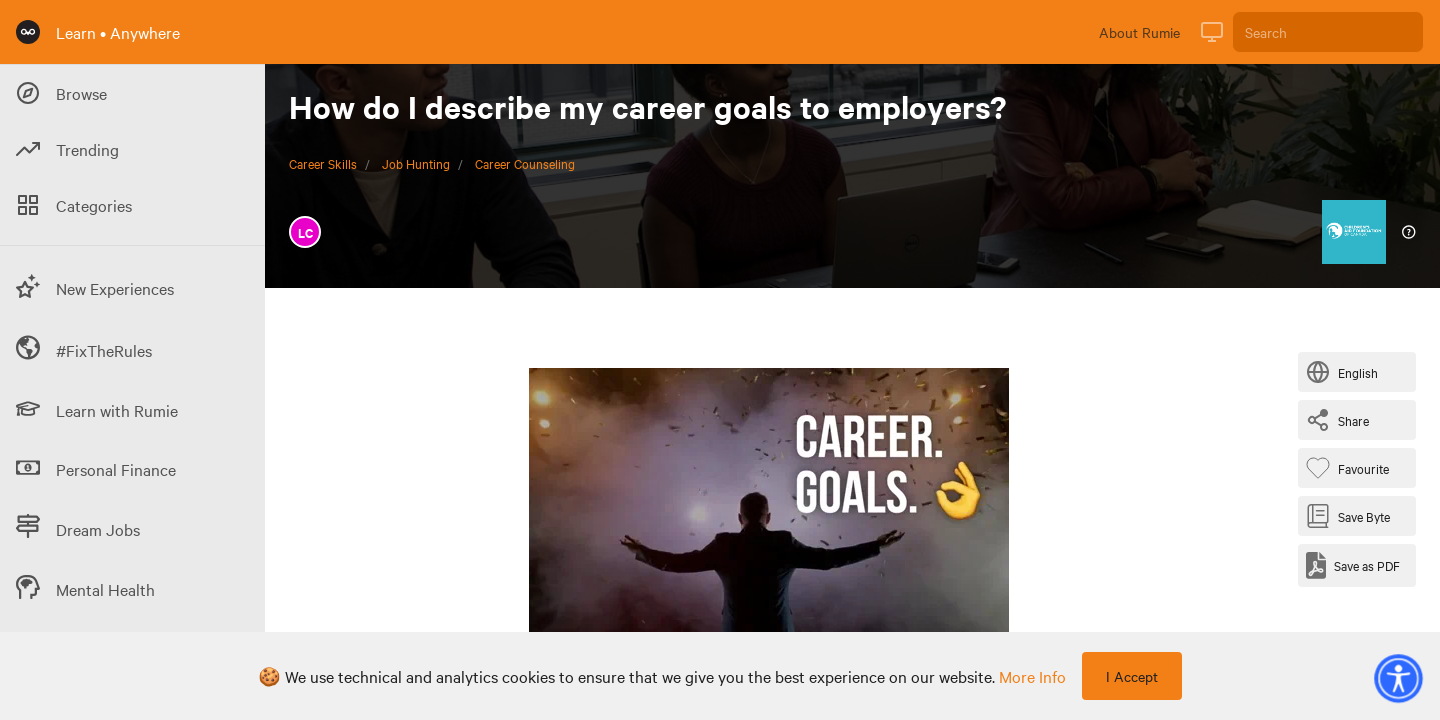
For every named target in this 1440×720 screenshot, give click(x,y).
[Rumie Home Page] (28, 32)
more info (1032, 676)
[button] (1398, 678)
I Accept (1132, 676)
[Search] (1328, 32)
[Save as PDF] (1353, 565)
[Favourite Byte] (1351, 468)
